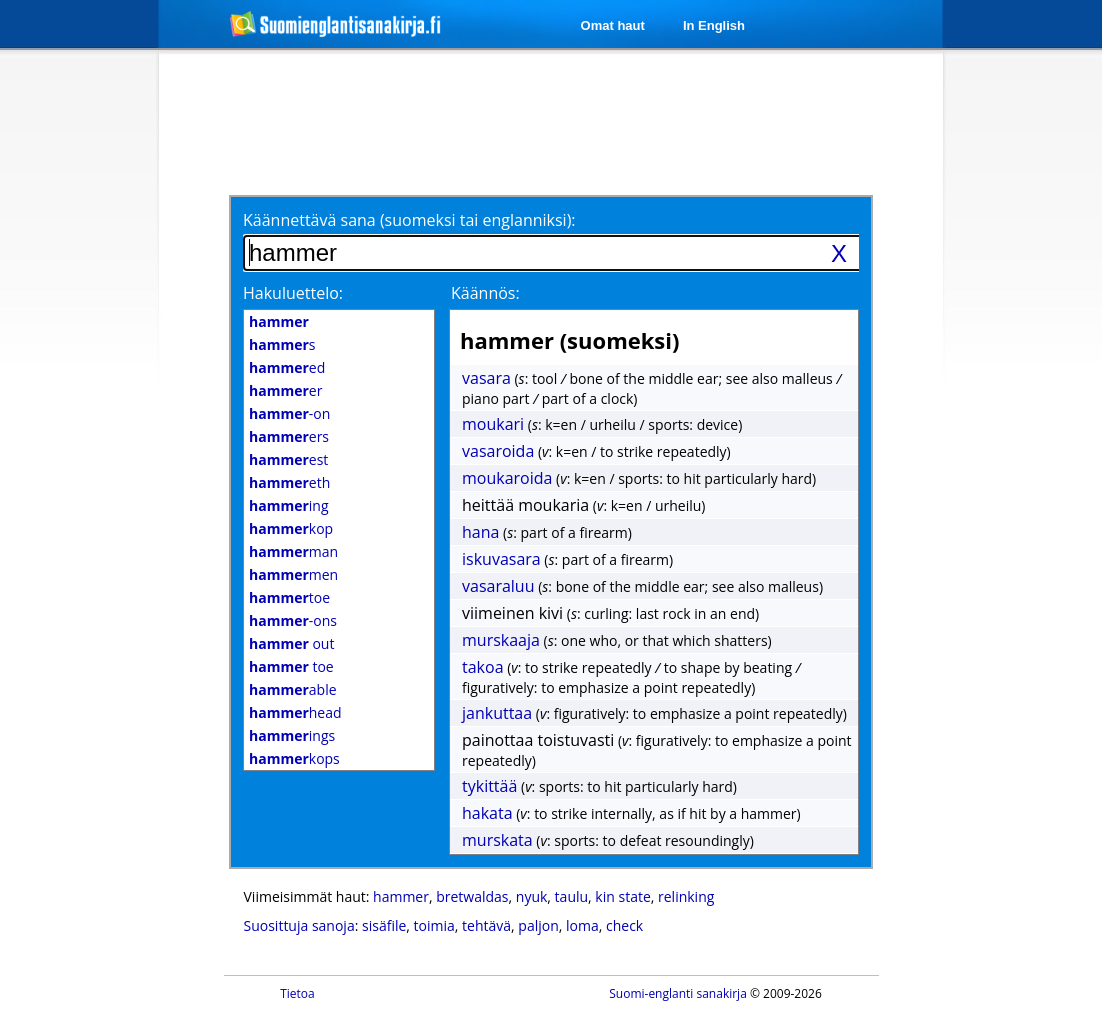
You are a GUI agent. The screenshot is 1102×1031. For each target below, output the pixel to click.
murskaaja (501, 640)
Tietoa (297, 993)
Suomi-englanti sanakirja (678, 993)
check (624, 925)
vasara (486, 378)
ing (289, 505)
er (285, 390)
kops (294, 758)
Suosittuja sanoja (299, 925)
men (293, 574)
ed (287, 367)
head (295, 712)
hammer (401, 896)
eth (289, 482)
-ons (293, 620)
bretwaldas (472, 896)
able (293, 689)
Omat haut (613, 25)
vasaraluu (498, 586)
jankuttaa (497, 713)
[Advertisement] (554, 122)
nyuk (532, 896)
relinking (686, 896)
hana (480, 532)
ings (292, 735)
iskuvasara (501, 559)
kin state (622, 896)
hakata (487, 813)
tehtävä (486, 925)
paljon (538, 925)
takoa (483, 667)
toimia (434, 925)
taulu (571, 896)
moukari (493, 424)
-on (289, 413)
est (288, 459)
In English (714, 25)
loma (582, 925)
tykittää (489, 786)
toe (289, 597)
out (291, 643)
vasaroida (498, 451)
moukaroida (507, 478)
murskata (497, 840)
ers (289, 436)
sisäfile (384, 925)
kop (291, 528)
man (293, 551)
